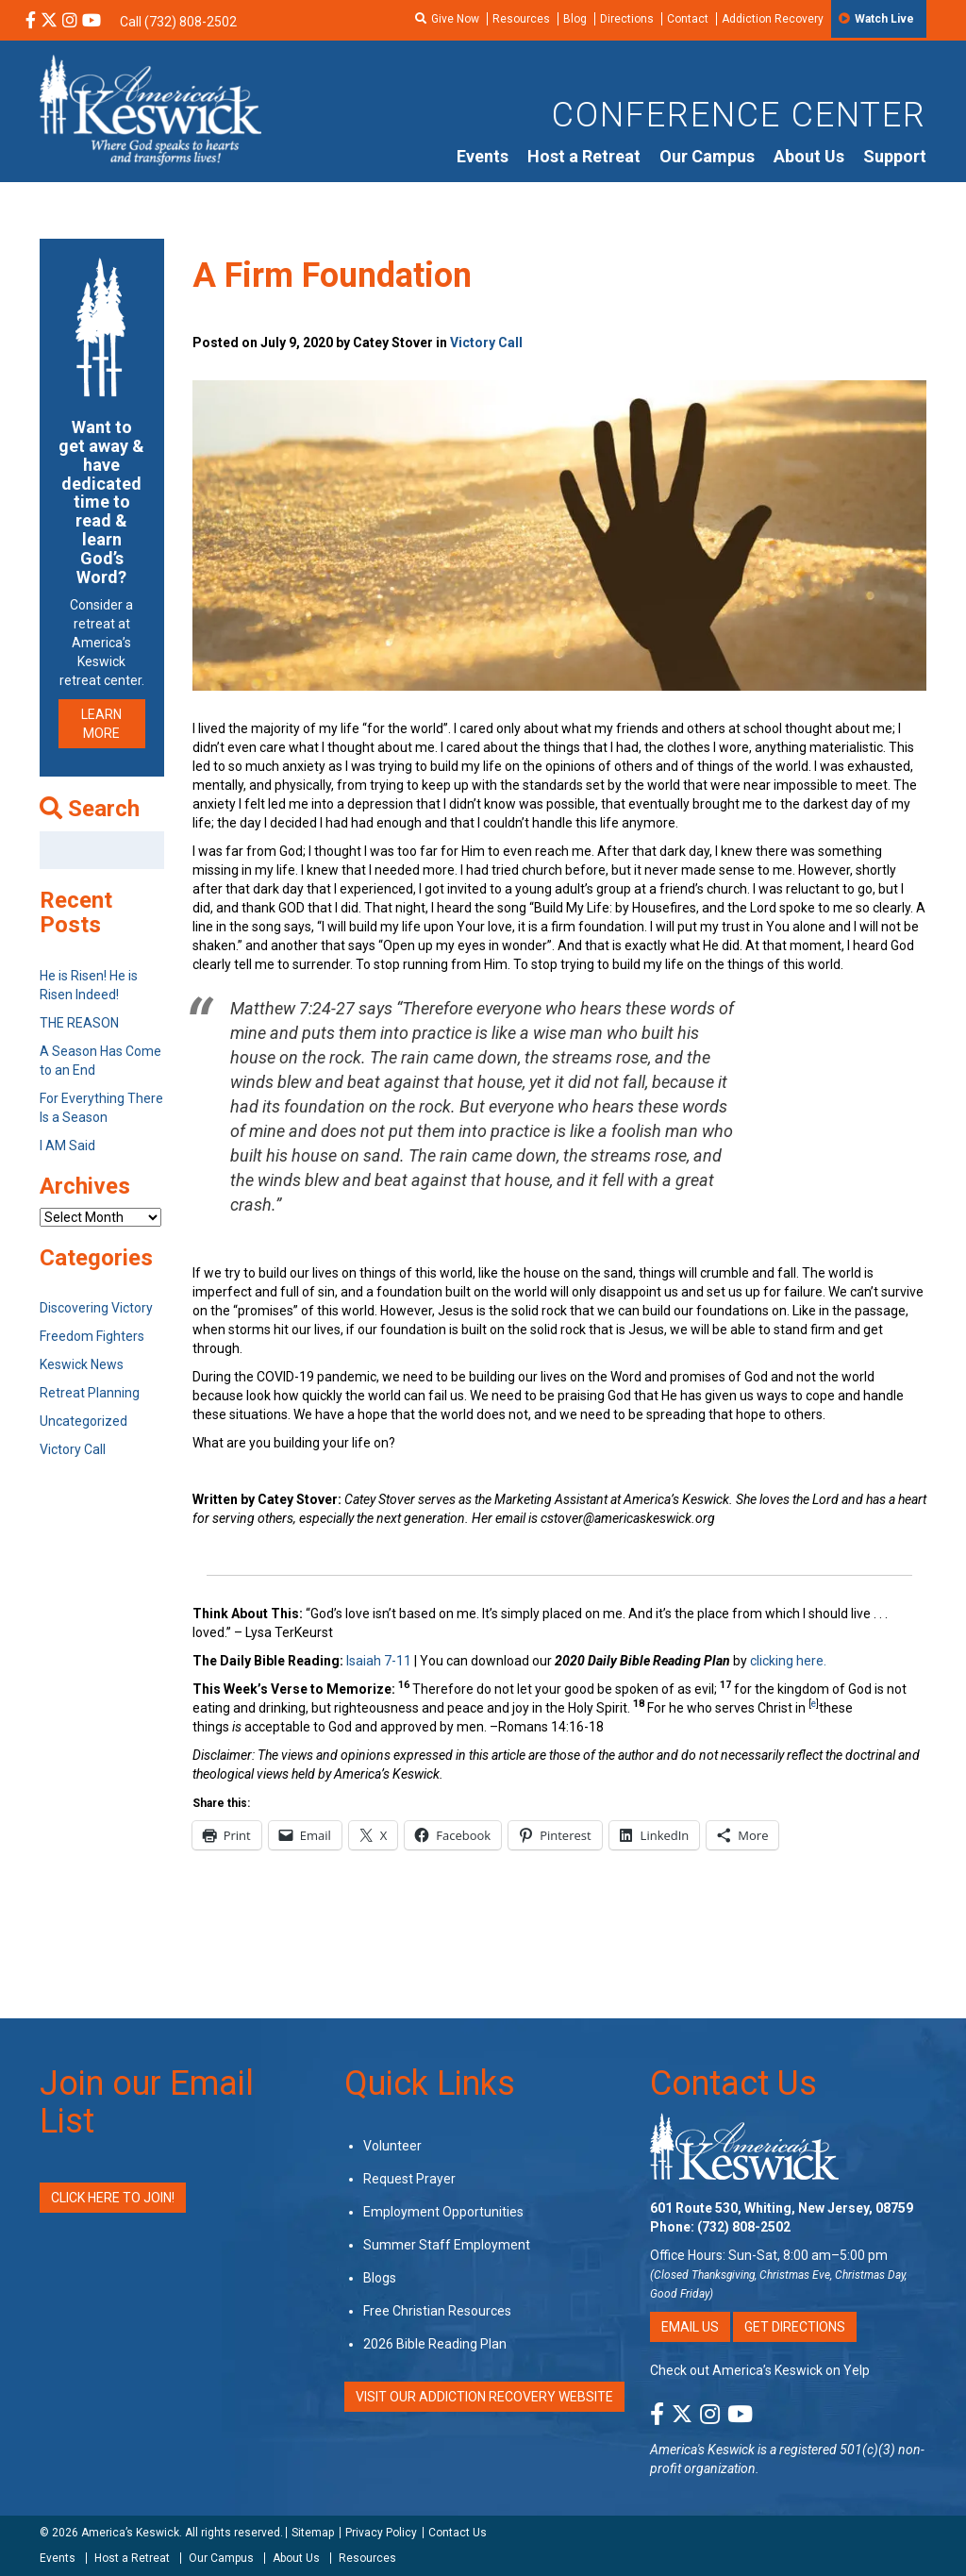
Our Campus (707, 156)
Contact (687, 18)
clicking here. (789, 1660)
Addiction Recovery (773, 18)
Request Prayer (409, 2178)
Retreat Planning (90, 1392)
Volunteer (392, 2145)
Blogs (379, 2277)
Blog (575, 18)
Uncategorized (83, 1421)
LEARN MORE (101, 724)
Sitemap (312, 2532)
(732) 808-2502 (744, 2226)
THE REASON (79, 1022)
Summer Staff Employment (446, 2244)
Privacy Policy (381, 2532)
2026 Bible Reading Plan (435, 2343)
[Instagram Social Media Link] (69, 21)
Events (482, 156)
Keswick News (82, 1364)
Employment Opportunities (443, 2211)
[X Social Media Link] (49, 21)
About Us (809, 156)
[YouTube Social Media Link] (91, 21)
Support (894, 156)
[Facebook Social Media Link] (30, 21)
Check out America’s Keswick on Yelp (760, 2370)
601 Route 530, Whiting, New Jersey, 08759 (781, 2208)
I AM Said (67, 1145)
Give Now (455, 18)
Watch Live (884, 18)
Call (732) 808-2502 (178, 21)
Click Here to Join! (113, 2197)
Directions (627, 18)
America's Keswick (702, 2449)
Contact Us (733, 2083)
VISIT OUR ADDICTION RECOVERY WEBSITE (484, 2396)
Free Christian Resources (437, 2310)
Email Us (690, 2326)
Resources (521, 18)
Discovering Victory (96, 1307)
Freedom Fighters (92, 1336)
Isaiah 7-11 (378, 1660)
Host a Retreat (584, 156)
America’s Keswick (130, 2532)
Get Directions (794, 2326)
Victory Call (486, 342)
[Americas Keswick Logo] (150, 108)
